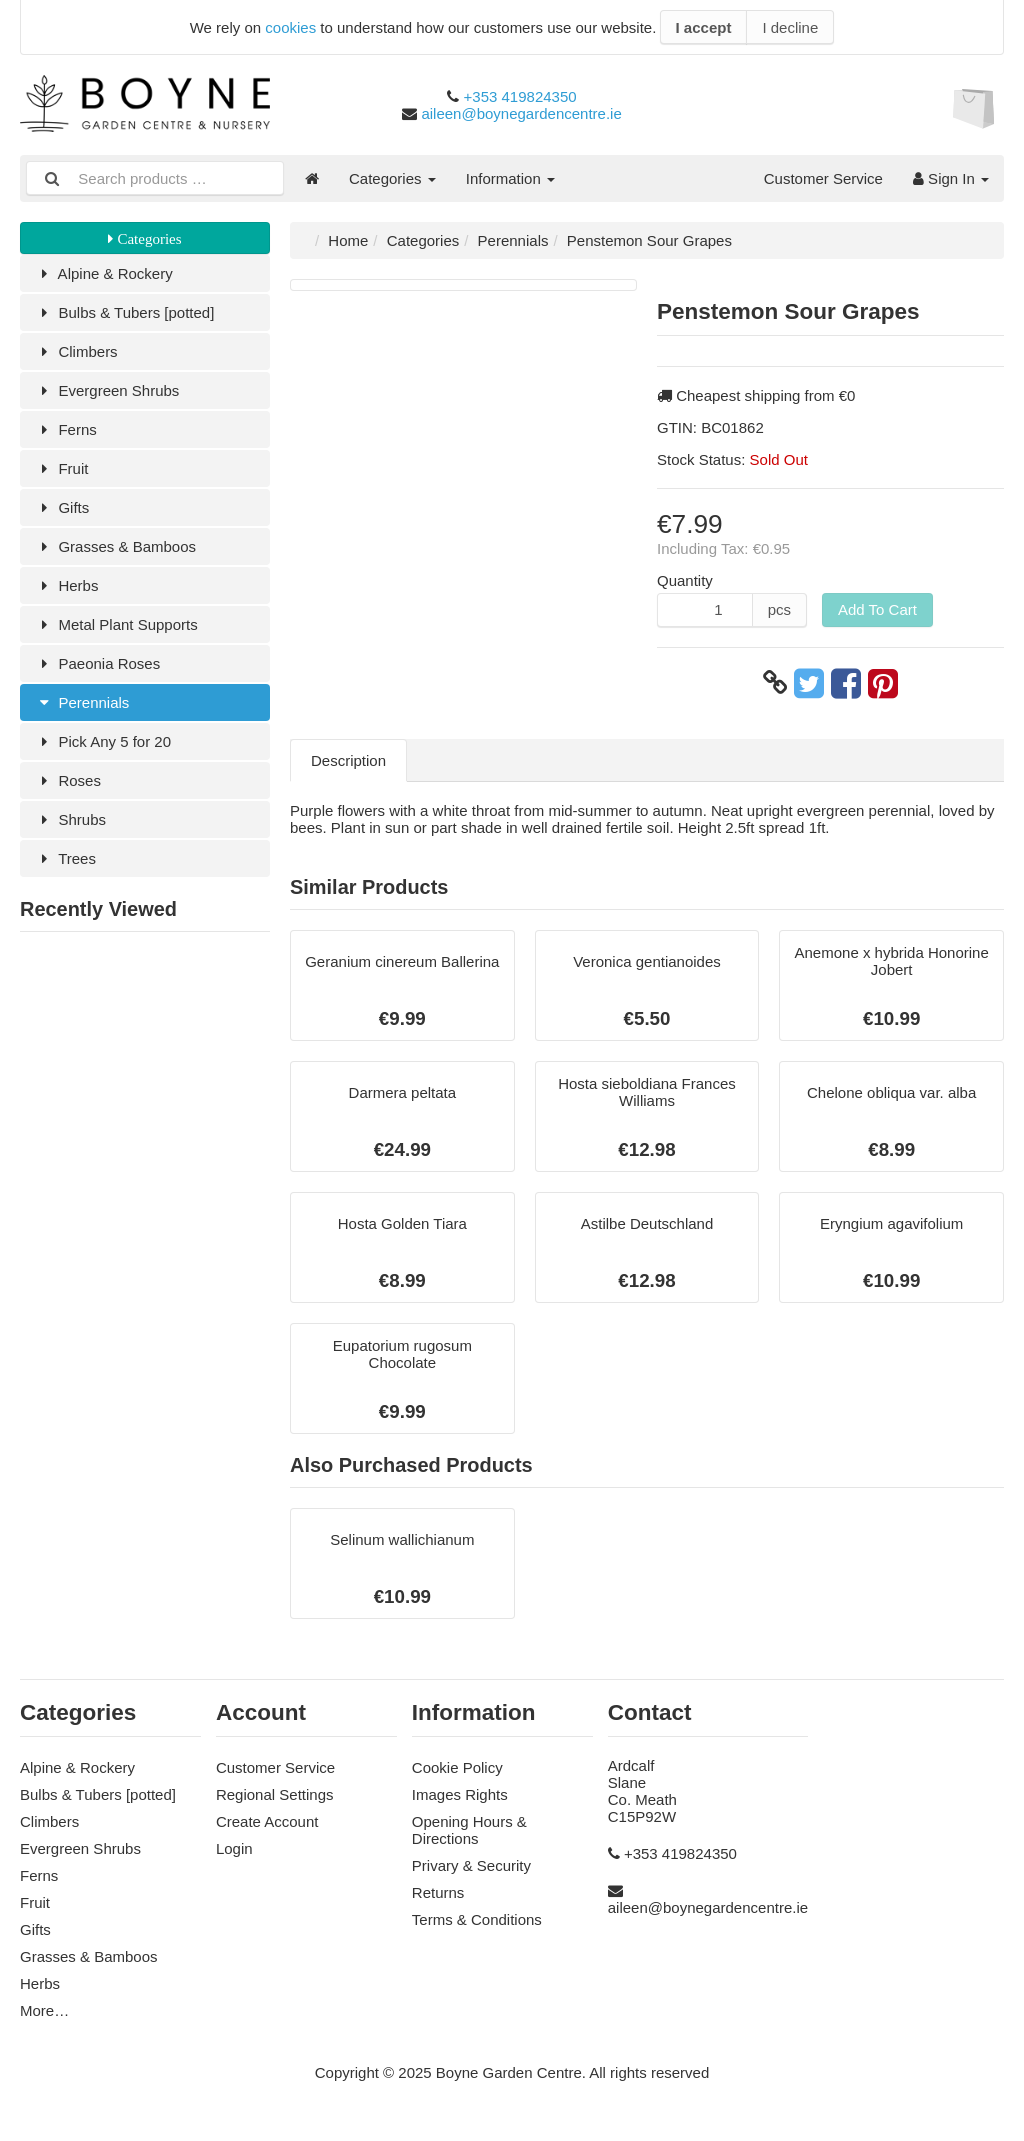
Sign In (951, 178)
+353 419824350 (520, 96)
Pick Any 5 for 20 (103, 741)
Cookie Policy (457, 1767)
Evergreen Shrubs (107, 390)
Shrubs (70, 819)
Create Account (267, 1821)
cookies (290, 27)
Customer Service (823, 178)
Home (348, 240)
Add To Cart (877, 609)
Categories (392, 178)
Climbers (76, 351)
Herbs (66, 585)
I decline (790, 27)
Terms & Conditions (477, 1919)
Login (234, 1848)
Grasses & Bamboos (115, 546)
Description (348, 760)
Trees (65, 858)
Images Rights (460, 1794)
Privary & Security (471, 1865)
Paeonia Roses (97, 663)
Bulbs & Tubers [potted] (124, 312)
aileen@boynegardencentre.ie (521, 113)
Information (510, 178)
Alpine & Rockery (104, 273)
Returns (438, 1892)
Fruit (61, 468)
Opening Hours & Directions (469, 1830)
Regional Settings (275, 1794)
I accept (704, 27)
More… (44, 2010)
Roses (68, 780)
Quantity (685, 580)
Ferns (66, 429)
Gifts (62, 507)
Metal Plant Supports (116, 624)
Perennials (82, 702)
